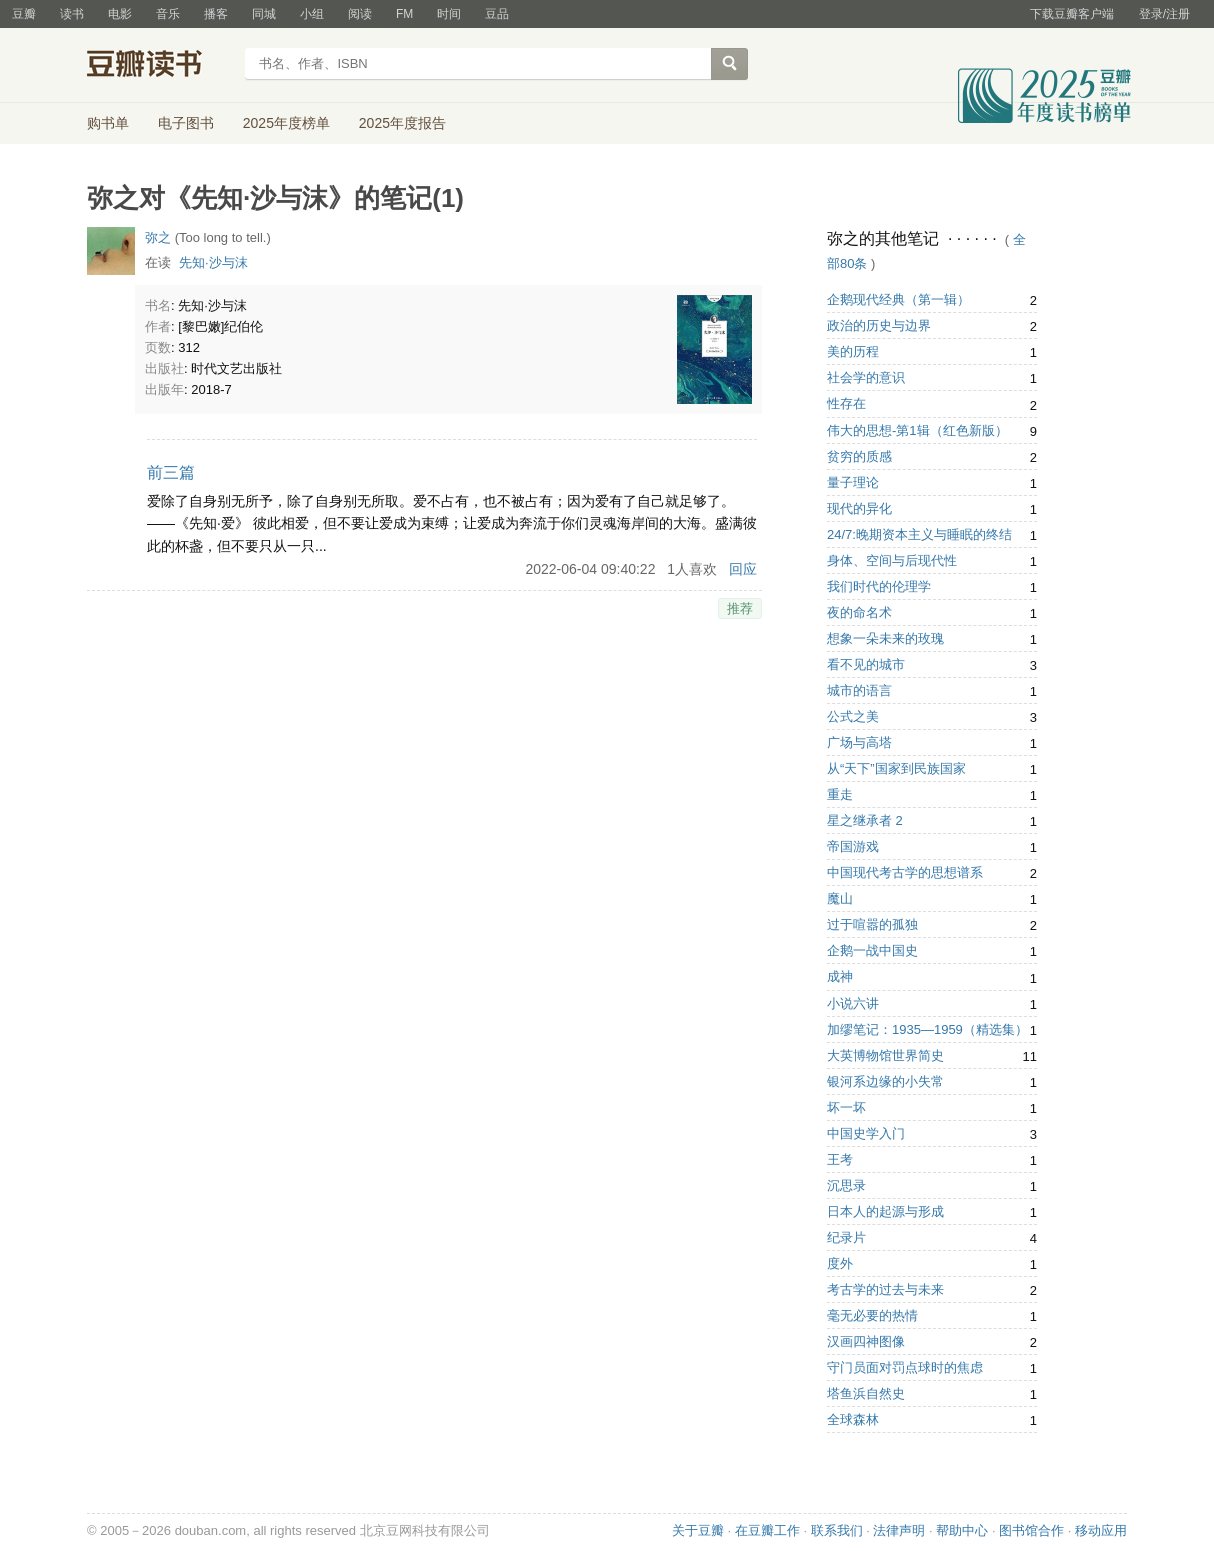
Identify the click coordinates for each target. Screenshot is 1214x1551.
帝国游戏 (853, 846)
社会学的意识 (866, 377)
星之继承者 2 (865, 820)
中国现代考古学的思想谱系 (905, 872)
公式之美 (853, 716)
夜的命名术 (859, 612)
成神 (840, 976)
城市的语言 (859, 690)
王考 (840, 1159)
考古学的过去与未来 (885, 1289)
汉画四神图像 (866, 1341)
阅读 (360, 14)
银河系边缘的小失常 (885, 1081)
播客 (216, 14)
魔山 (840, 898)
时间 (449, 14)
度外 (840, 1263)
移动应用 (1101, 1530)
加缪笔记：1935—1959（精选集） (927, 1029)
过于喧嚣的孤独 (872, 924)
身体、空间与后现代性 (892, 560)
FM (404, 14)
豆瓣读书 (159, 66)
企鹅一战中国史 (872, 950)
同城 (264, 14)
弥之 (158, 237)
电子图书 (186, 123)
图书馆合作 (1031, 1530)
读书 (72, 14)
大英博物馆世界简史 (885, 1055)
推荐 (740, 608)
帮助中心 (962, 1530)
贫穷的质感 (859, 456)
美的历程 (853, 351)
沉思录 (846, 1185)
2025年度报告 (402, 123)
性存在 (846, 403)
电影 (120, 14)
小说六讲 (853, 1003)
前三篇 (171, 472)
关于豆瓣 (698, 1530)
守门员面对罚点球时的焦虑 (905, 1367)
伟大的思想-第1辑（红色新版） (917, 430)
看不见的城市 (866, 664)
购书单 (108, 123)
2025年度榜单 (286, 123)
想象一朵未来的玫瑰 (885, 638)
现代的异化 (859, 508)
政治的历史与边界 (879, 325)
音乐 (168, 14)
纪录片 (846, 1237)
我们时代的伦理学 (879, 586)
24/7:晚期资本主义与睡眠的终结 (919, 534)
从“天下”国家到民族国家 (896, 768)
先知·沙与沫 (213, 262)
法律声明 (899, 1530)
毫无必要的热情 (872, 1315)
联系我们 (837, 1530)
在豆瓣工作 (767, 1530)
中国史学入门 (866, 1133)
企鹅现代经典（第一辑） (898, 299)
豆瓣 (24, 14)
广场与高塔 (859, 742)
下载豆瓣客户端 (1072, 14)
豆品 (497, 14)
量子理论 (853, 482)
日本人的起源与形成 (885, 1211)
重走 (840, 794)
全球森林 (853, 1419)
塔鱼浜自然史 (866, 1393)
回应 (743, 569)
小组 (312, 14)
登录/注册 (1164, 14)
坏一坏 (846, 1107)
